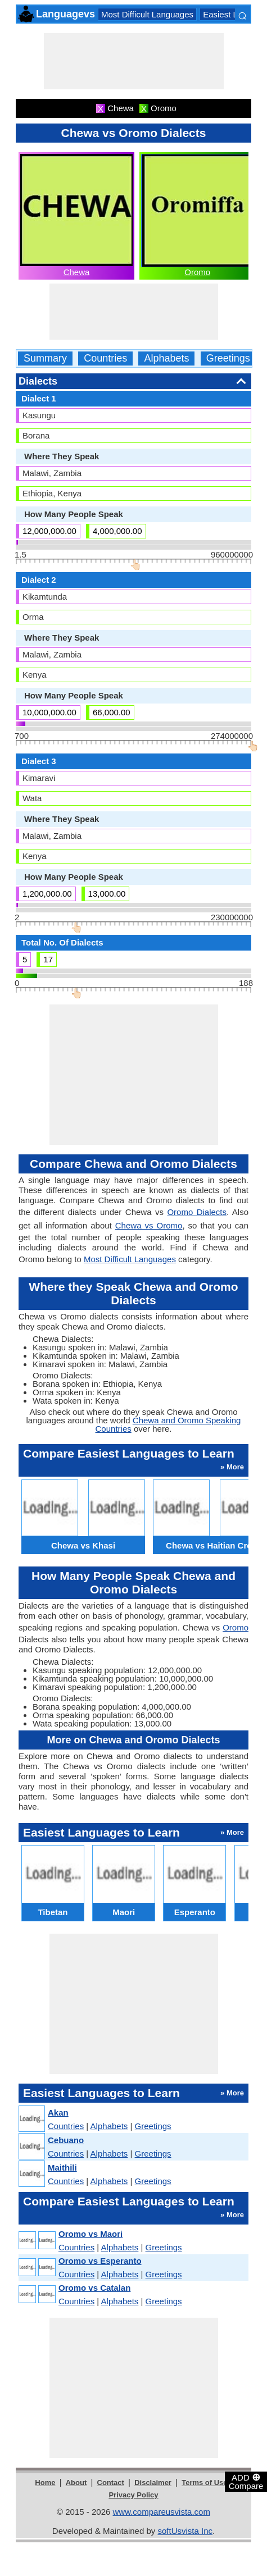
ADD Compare (246, 2481)
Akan (58, 2112)
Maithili (62, 2167)
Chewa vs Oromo (149, 1225)
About (76, 2482)
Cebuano (66, 2140)
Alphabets (166, 358)
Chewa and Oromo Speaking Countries (168, 1424)
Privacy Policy (133, 2495)
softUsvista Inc (184, 2531)
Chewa (77, 272)
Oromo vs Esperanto (100, 2261)
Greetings (228, 358)
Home (45, 2482)
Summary (45, 358)
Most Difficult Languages (147, 14)
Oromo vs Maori (90, 2234)
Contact (110, 2482)
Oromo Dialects (197, 1212)
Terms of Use (204, 2482)
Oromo (197, 272)
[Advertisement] (134, 61)
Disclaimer (152, 2482)
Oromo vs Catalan (94, 2287)
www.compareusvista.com (161, 2511)
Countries (105, 358)
